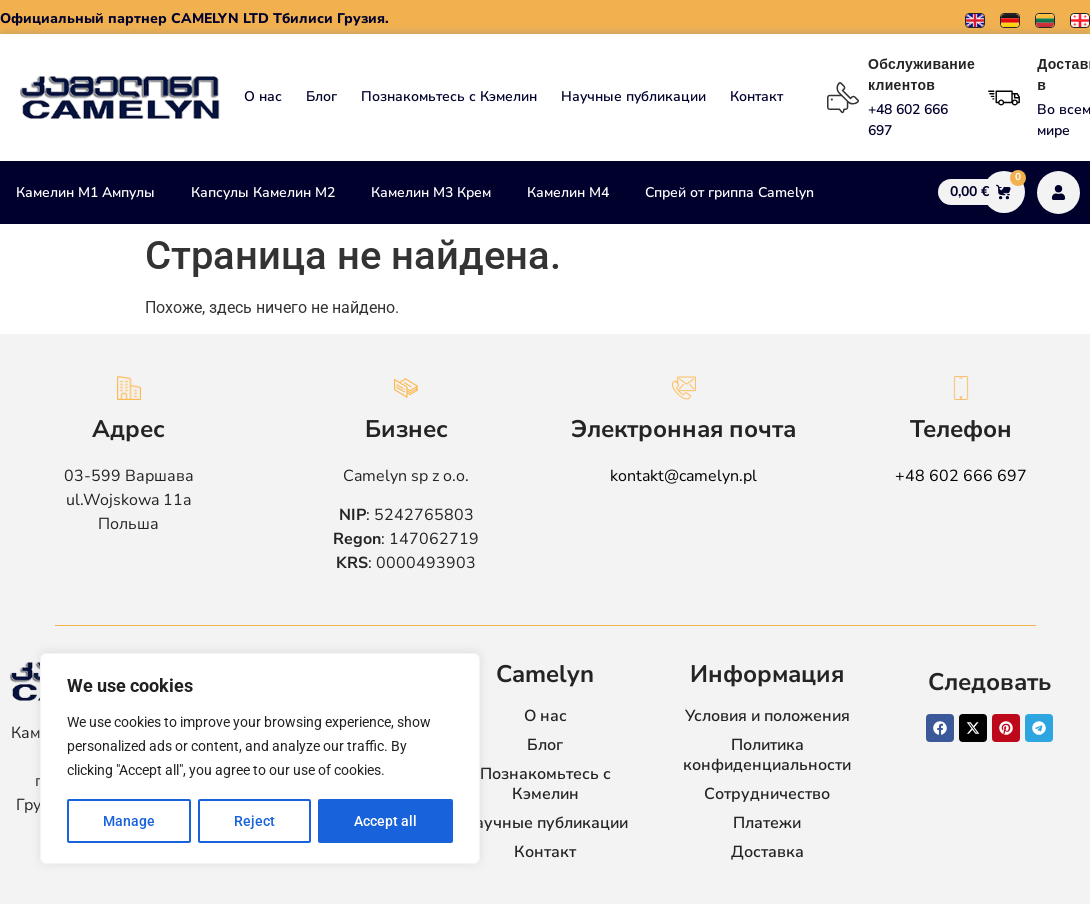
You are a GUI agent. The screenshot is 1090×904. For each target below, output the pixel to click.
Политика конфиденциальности (767, 755)
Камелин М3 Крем (431, 192)
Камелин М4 (568, 192)
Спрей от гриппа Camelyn (729, 192)
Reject (254, 821)
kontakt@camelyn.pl (683, 476)
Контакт (756, 96)
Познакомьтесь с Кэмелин (449, 96)
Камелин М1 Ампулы (85, 192)
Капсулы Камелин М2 (263, 192)
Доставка (767, 852)
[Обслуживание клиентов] (843, 98)
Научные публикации (633, 96)
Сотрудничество (767, 794)
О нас (263, 96)
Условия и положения (767, 716)
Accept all (385, 821)
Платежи (767, 823)
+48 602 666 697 (961, 476)
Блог (321, 96)
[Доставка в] (1004, 98)
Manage (129, 821)
